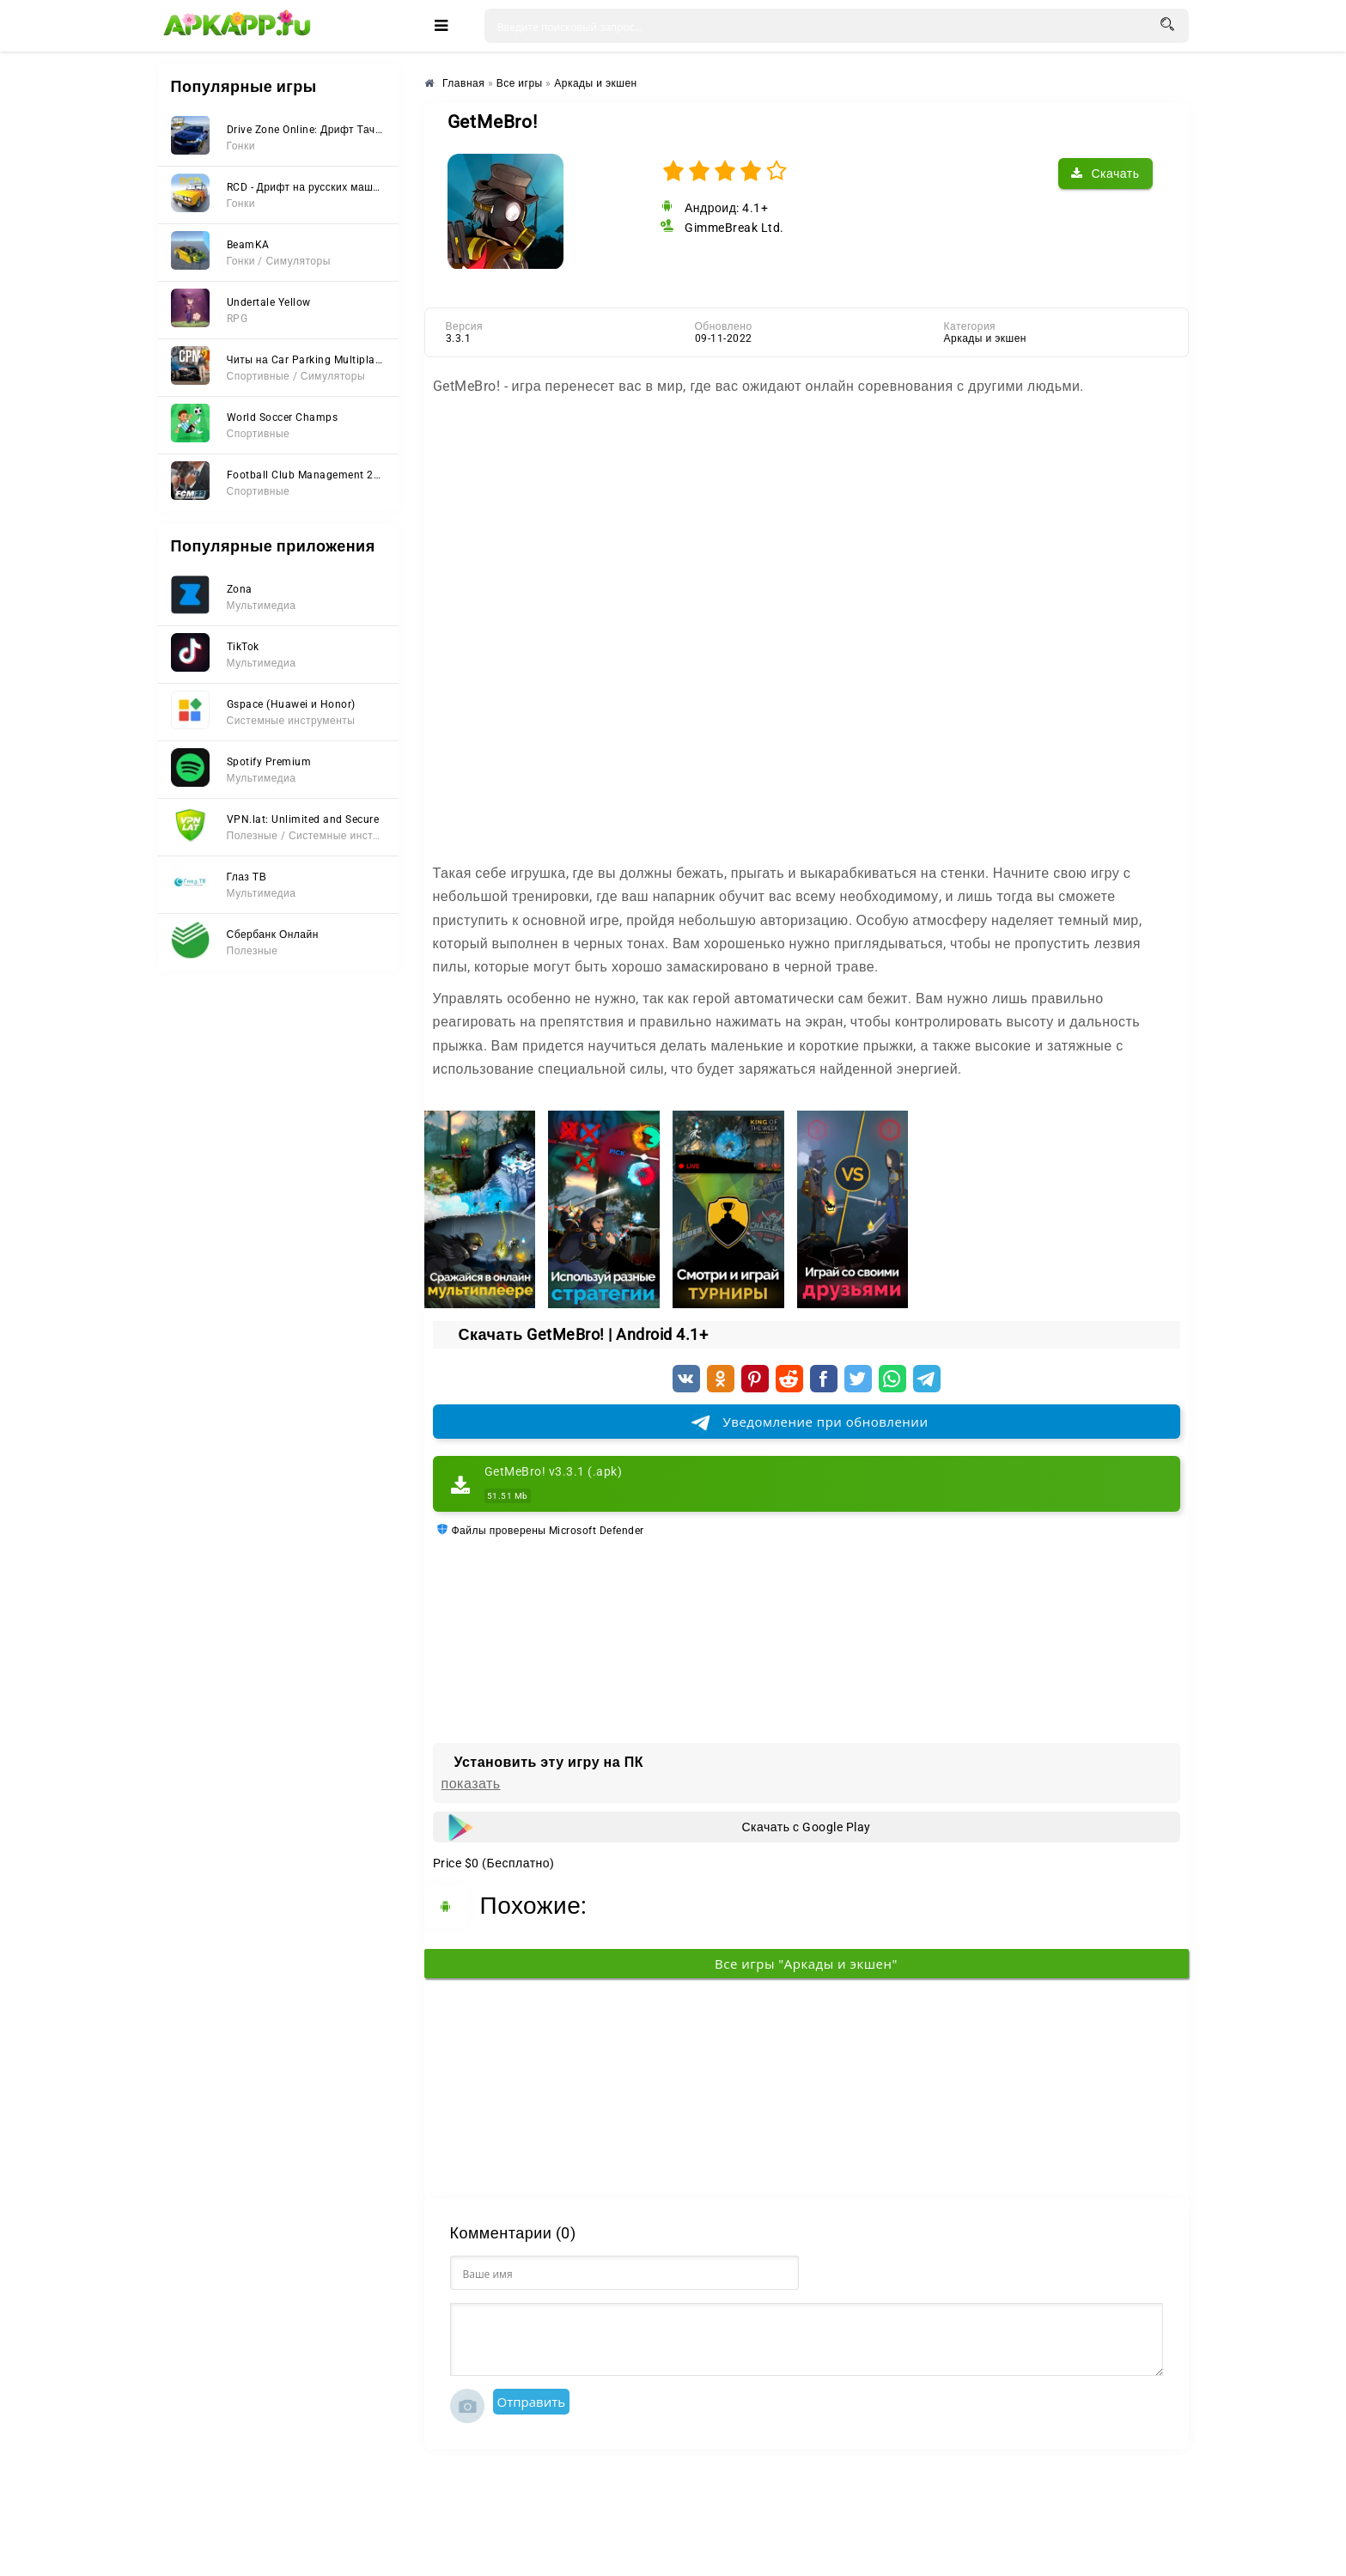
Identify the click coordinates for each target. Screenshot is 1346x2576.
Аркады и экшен (985, 338)
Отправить (531, 2401)
